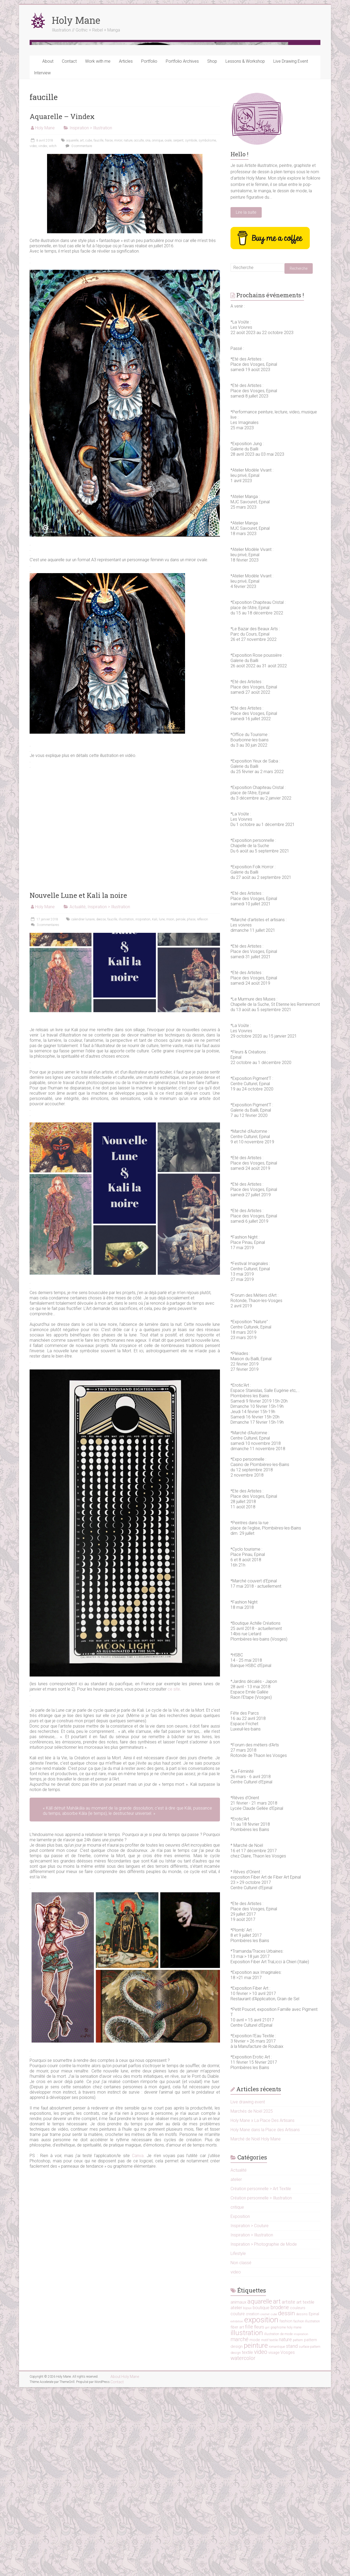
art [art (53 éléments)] (277, 2486)
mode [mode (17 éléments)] (255, 2524)
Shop (212, 246)
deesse (101, 1104)
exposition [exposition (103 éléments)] (261, 2504)
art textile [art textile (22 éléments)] (305, 2487)
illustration (126, 1104)
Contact (69, 246)
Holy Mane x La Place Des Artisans (262, 2305)
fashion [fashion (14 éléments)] (285, 2506)
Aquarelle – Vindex (62, 301)
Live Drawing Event (290, 246)
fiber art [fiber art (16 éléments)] (237, 2512)
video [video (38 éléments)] (260, 2536)
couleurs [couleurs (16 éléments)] (297, 2492)
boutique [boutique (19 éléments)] (261, 2492)
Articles (126, 246)
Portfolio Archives (182, 246)
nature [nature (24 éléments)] (285, 2524)
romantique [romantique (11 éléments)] (277, 2531)
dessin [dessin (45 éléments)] (286, 2498)
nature (128, 325)
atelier (236, 2364)
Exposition (240, 2401)
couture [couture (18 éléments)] (238, 2498)
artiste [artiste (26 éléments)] (288, 2487)
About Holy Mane (124, 2561)
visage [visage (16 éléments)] (273, 2537)
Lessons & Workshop (245, 246)
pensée (180, 1104)
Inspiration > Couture (250, 2410)
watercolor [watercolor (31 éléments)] (243, 2543)
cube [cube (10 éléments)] (274, 2499)
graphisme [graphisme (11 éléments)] (278, 2512)
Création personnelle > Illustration (261, 2382)
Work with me (97, 246)
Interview (42, 257)
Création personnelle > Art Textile (261, 2373)
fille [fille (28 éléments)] (249, 2512)
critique (237, 2392)
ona (147, 325)
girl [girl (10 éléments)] (267, 2512)
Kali (154, 1104)
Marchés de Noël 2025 (252, 2296)
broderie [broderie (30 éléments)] (279, 2492)
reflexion (202, 1104)
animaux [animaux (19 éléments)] (238, 2487)
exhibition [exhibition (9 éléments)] (237, 2506)
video (33, 331)
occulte (139, 325)
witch (53, 331)
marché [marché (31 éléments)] (239, 2524)
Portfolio (149, 246)
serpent (178, 325)
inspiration (142, 1104)
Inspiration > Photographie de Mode (264, 2429)
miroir (118, 325)
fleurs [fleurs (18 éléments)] (259, 2511)
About (47, 246)
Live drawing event (248, 2286)
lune (162, 1104)
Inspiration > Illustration (91, 312)
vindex (42, 331)
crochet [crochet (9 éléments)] (265, 2499)
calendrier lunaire (83, 1104)
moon (170, 1104)
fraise (109, 325)
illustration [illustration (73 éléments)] (247, 2517)
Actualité (78, 1091)
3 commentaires (44, 1110)
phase (191, 1104)
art (82, 325)
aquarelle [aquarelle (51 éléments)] (259, 2486)
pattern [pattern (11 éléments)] (298, 2525)
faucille (98, 325)
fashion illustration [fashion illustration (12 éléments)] (306, 2506)
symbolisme (207, 325)
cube (88, 325)
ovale (168, 325)
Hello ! (239, 339)
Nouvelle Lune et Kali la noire (78, 1080)
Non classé (241, 2447)
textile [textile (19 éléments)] (247, 2537)
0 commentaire (78, 331)
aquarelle (72, 325)
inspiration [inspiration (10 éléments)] (301, 2519)
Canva (138, 2340)
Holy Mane (76, 20)
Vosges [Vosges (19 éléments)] (287, 2537)
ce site (174, 1873)
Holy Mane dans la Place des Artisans (265, 2314)
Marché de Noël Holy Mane (256, 2323)
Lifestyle (238, 2438)
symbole (191, 325)
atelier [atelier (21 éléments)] (236, 2492)
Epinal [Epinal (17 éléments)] (314, 2498)
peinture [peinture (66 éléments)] (256, 2530)
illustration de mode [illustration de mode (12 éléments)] (278, 2519)
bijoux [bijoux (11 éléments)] (247, 2493)
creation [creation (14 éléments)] (252, 2499)
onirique (157, 325)
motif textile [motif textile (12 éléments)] (269, 2525)
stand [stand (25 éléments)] (292, 2531)
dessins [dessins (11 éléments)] (302, 2499)
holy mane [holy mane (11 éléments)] (294, 2512)
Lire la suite (246, 397)
